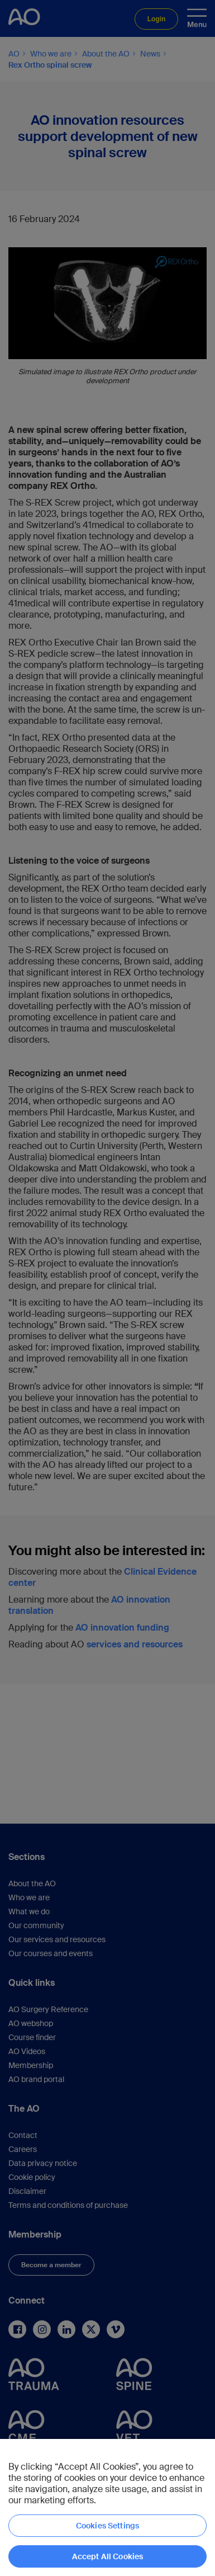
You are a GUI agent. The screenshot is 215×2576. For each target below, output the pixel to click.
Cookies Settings (107, 2526)
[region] (107, 2507)
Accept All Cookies (108, 2556)
